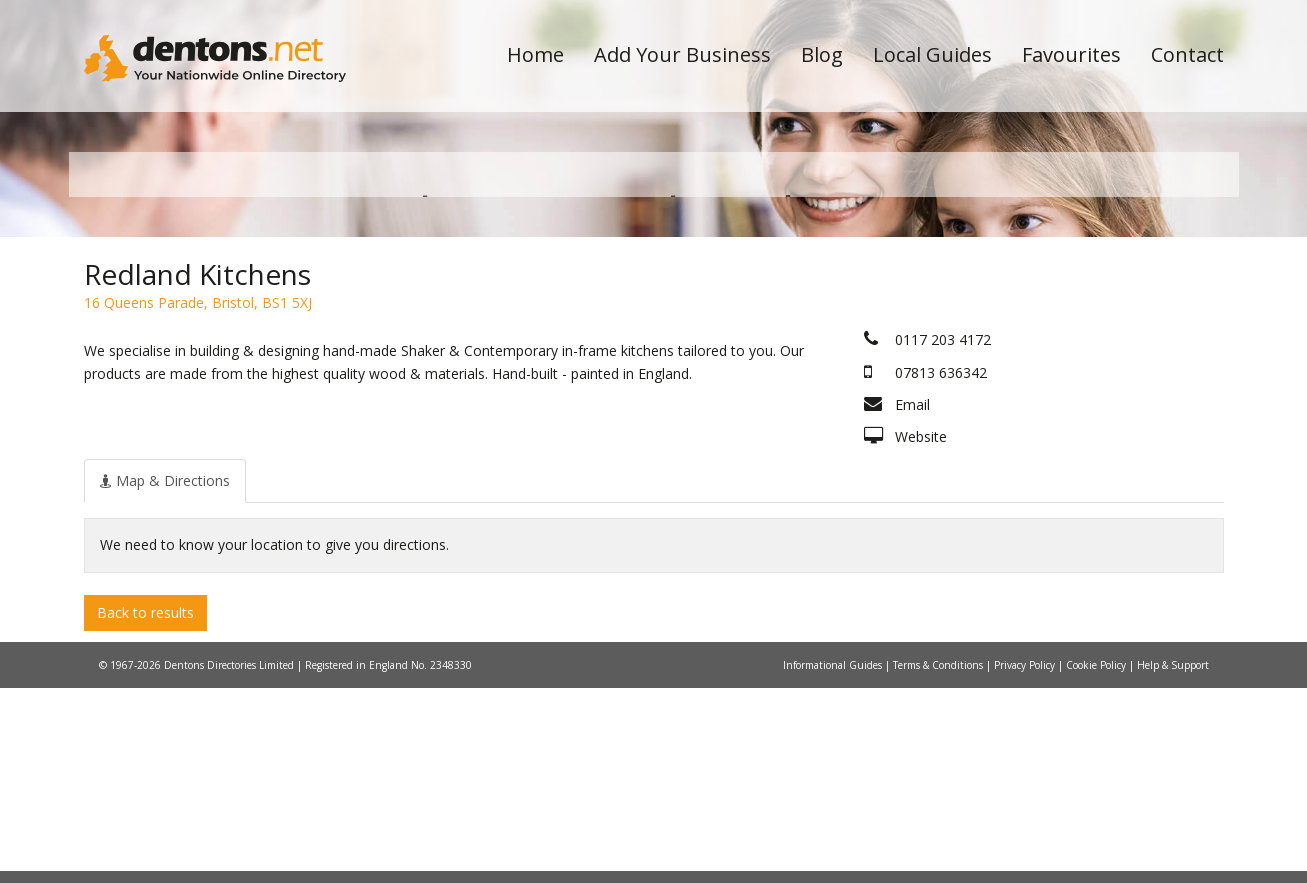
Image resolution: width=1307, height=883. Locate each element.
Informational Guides (834, 860)
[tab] (165, 676)
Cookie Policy (1097, 860)
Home (535, 54)
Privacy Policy (1026, 860)
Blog (822, 54)
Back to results (145, 807)
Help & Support (1173, 860)
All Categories (626, 355)
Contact (1187, 54)
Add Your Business (682, 54)
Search (1087, 321)
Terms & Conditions (939, 860)
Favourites (1071, 54)
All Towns (180, 355)
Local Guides (932, 54)
